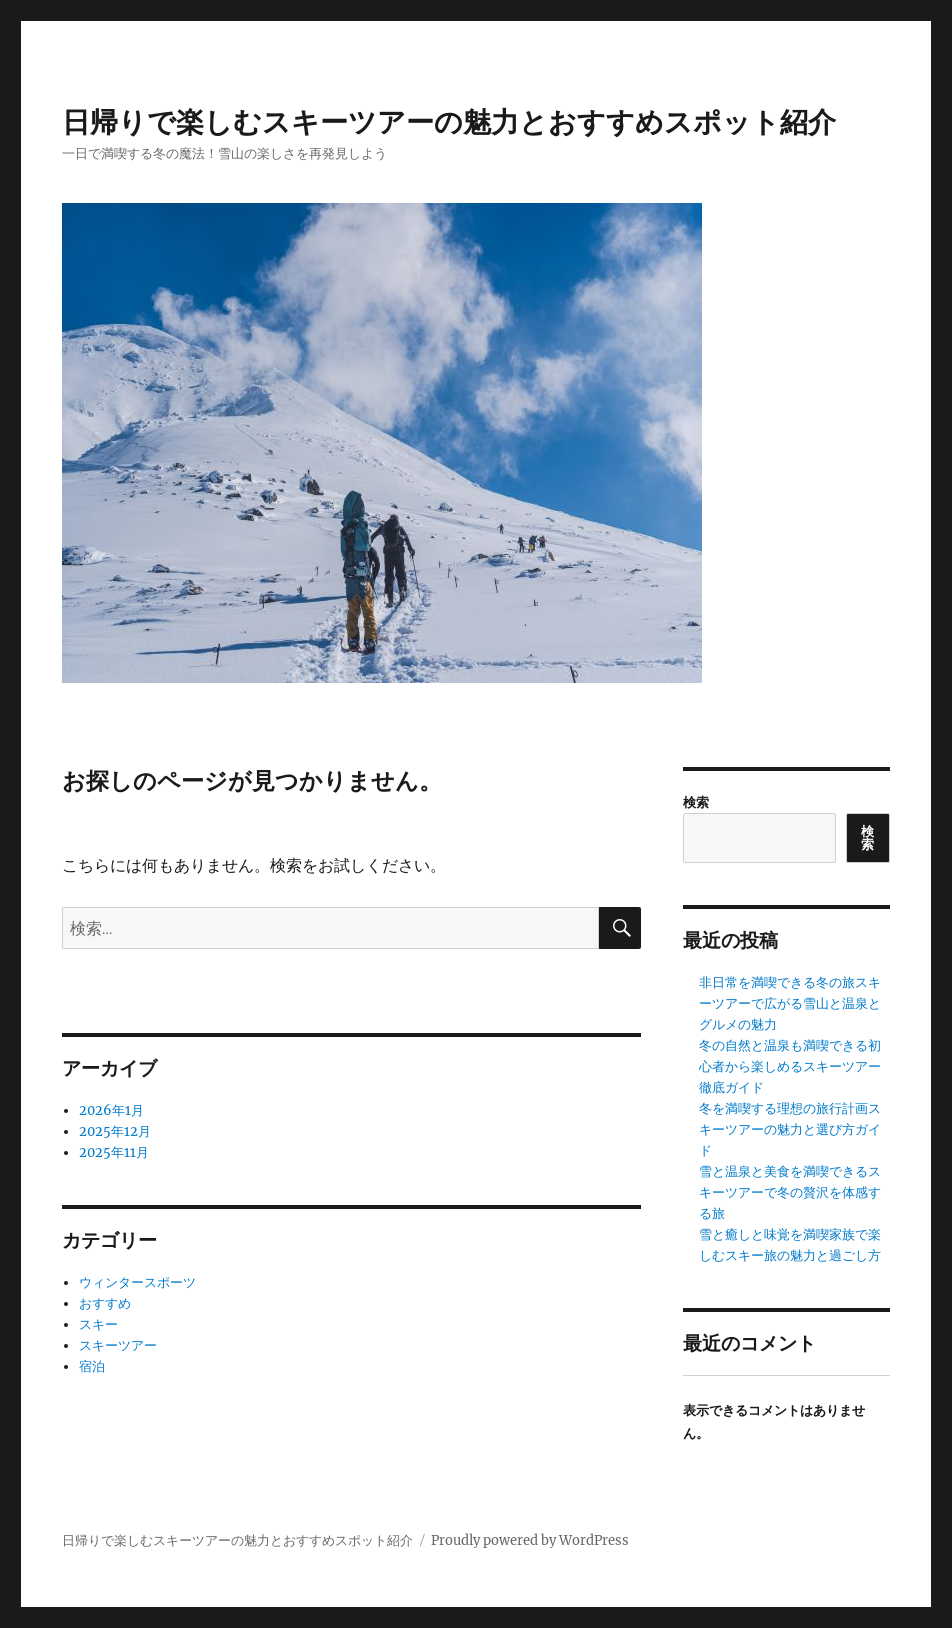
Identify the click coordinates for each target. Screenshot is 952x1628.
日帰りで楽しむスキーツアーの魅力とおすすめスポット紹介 (449, 122)
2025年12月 (115, 1131)
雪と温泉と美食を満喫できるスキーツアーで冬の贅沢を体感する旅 (790, 1192)
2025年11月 (114, 1152)
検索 (696, 802)
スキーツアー (118, 1345)
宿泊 (92, 1366)
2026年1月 (111, 1110)
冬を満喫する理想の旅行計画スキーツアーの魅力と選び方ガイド (790, 1129)
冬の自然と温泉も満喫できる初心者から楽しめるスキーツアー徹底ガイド (790, 1066)
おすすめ (105, 1303)
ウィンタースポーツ (137, 1282)
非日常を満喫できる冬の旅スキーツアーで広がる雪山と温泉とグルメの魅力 (790, 1003)
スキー (98, 1324)
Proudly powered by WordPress (530, 1540)
